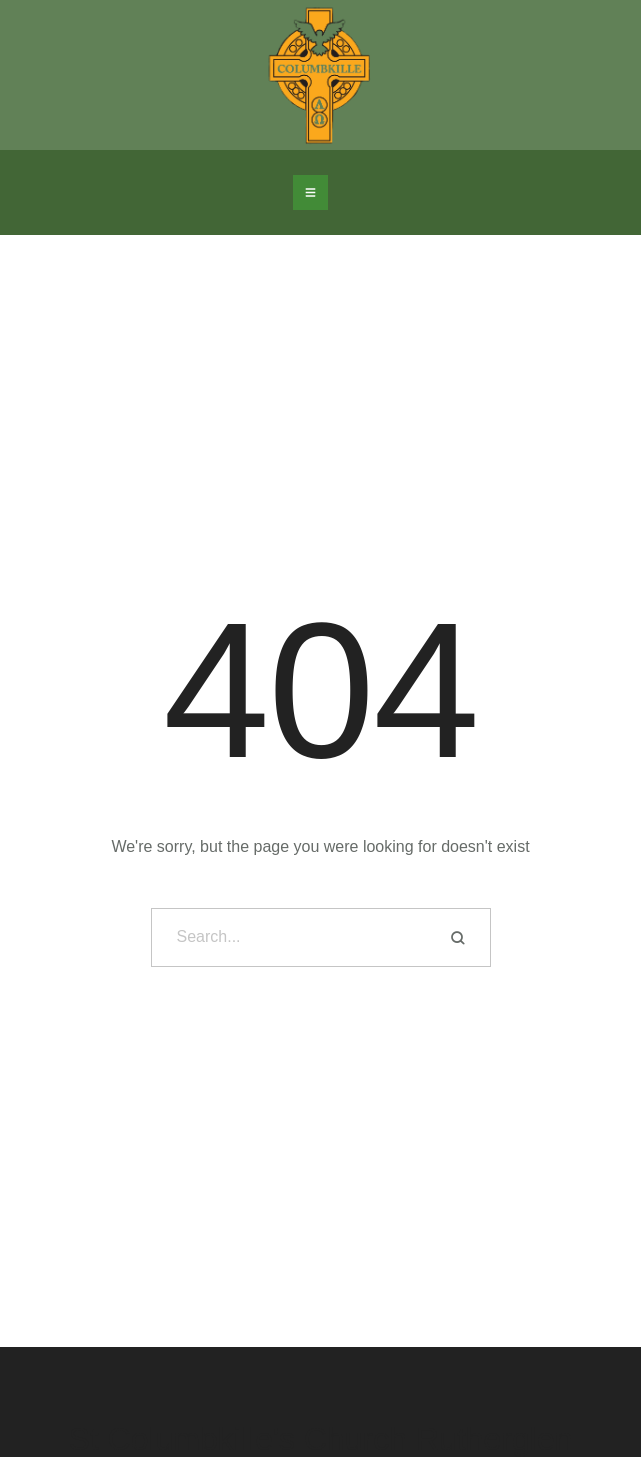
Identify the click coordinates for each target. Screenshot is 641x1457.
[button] (310, 192)
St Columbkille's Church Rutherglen (320, 1439)
